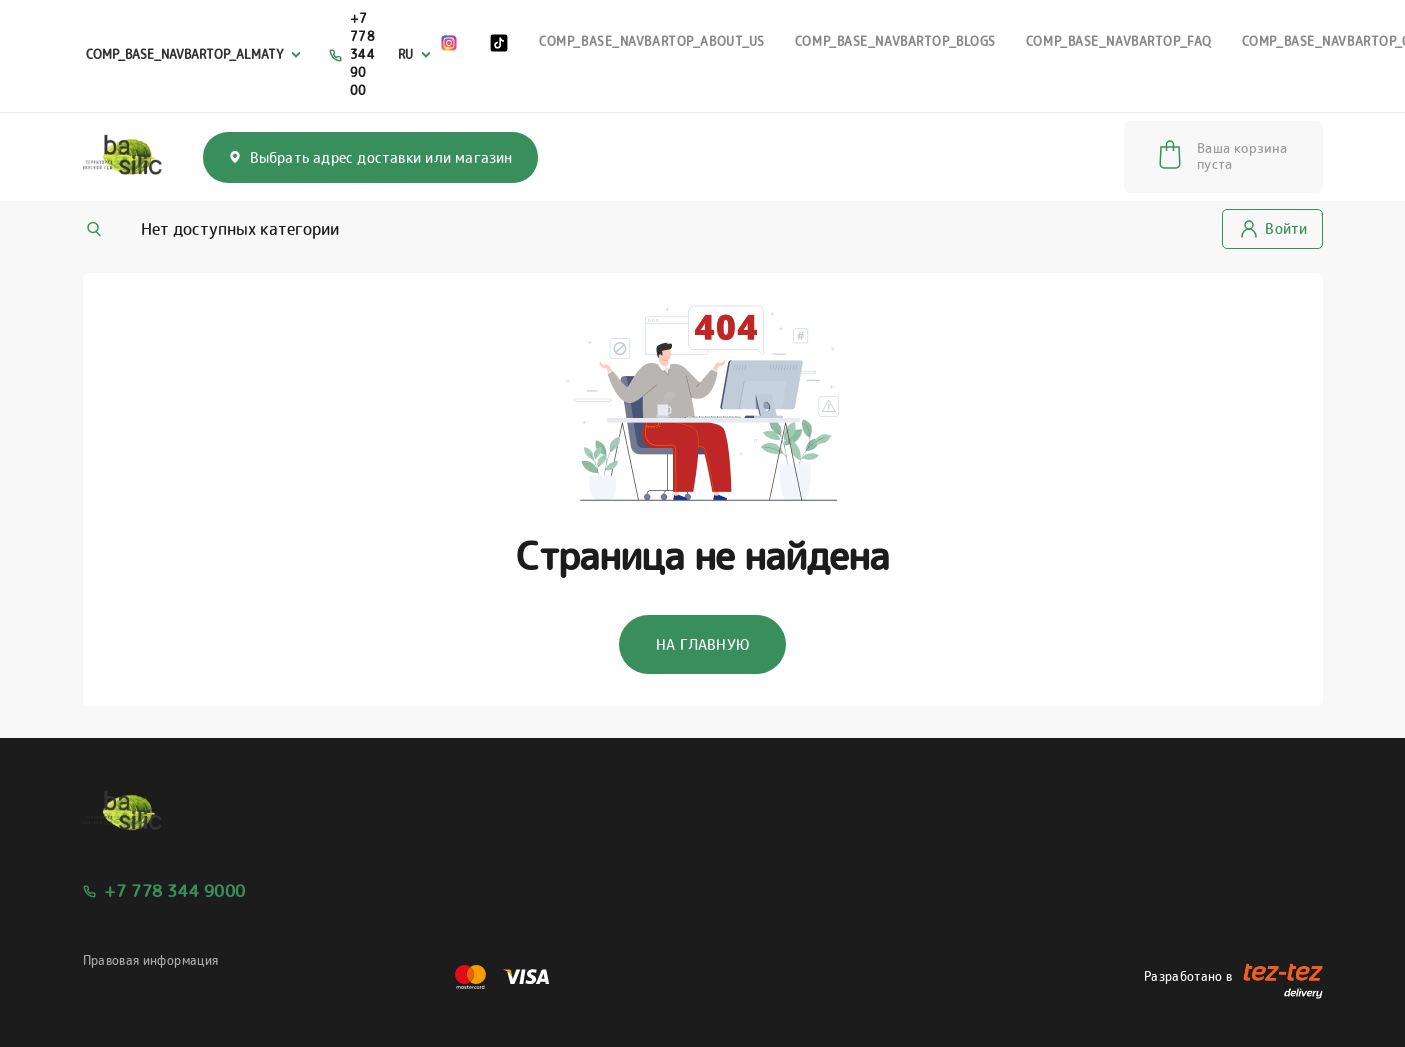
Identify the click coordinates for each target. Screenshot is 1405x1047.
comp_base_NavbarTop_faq (1119, 41)
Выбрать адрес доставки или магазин (370, 157)
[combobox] (196, 55)
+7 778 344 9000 (175, 891)
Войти (1274, 228)
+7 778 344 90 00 (363, 54)
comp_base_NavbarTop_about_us (652, 41)
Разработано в (1233, 977)
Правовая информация (151, 960)
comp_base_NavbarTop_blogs (895, 41)
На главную (702, 644)
